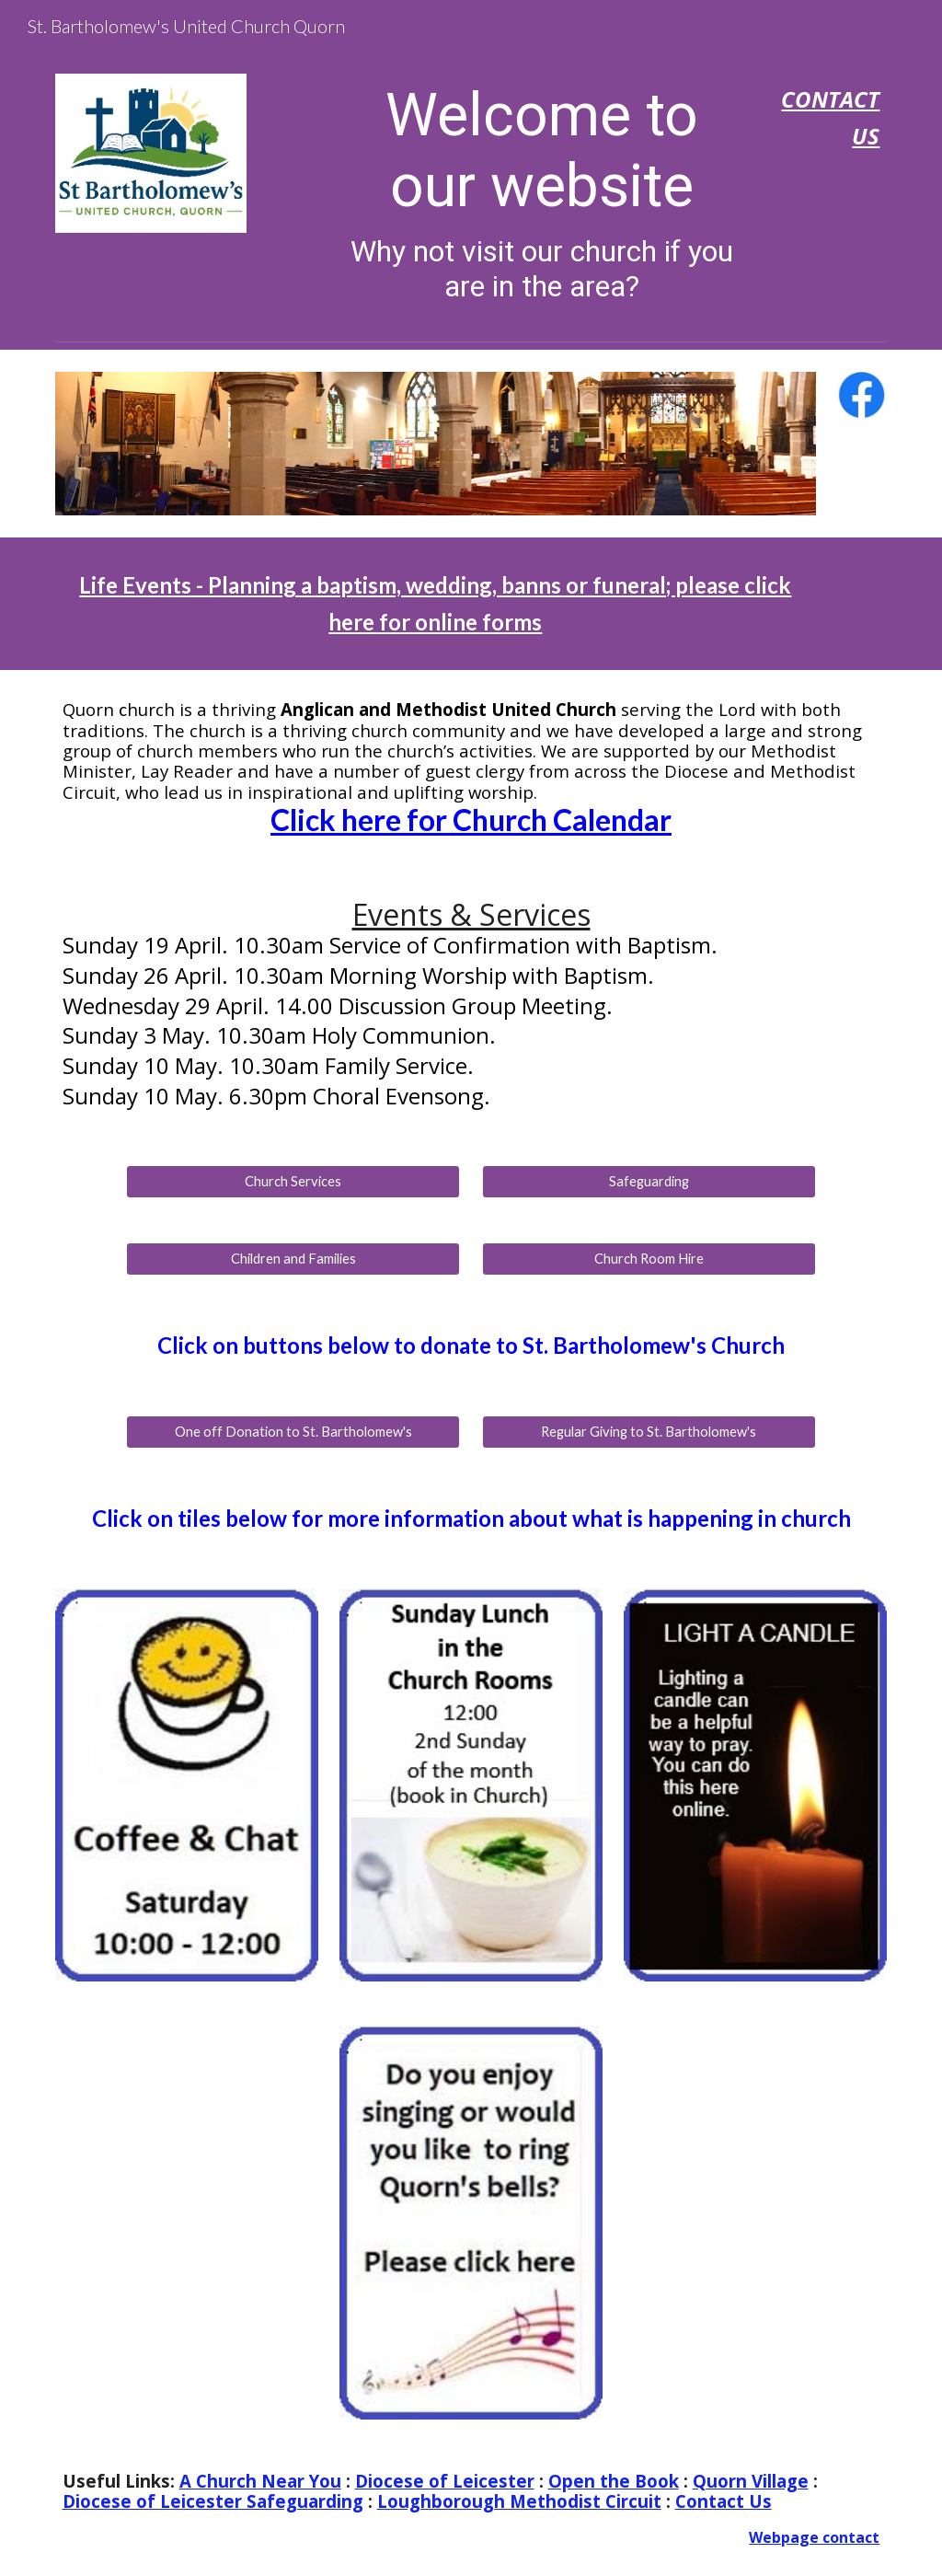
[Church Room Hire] (649, 1259)
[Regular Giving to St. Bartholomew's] (649, 1432)
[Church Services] (293, 1182)
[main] (542, 192)
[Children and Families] (293, 1259)
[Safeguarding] (649, 1182)
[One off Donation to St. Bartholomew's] (293, 1432)
